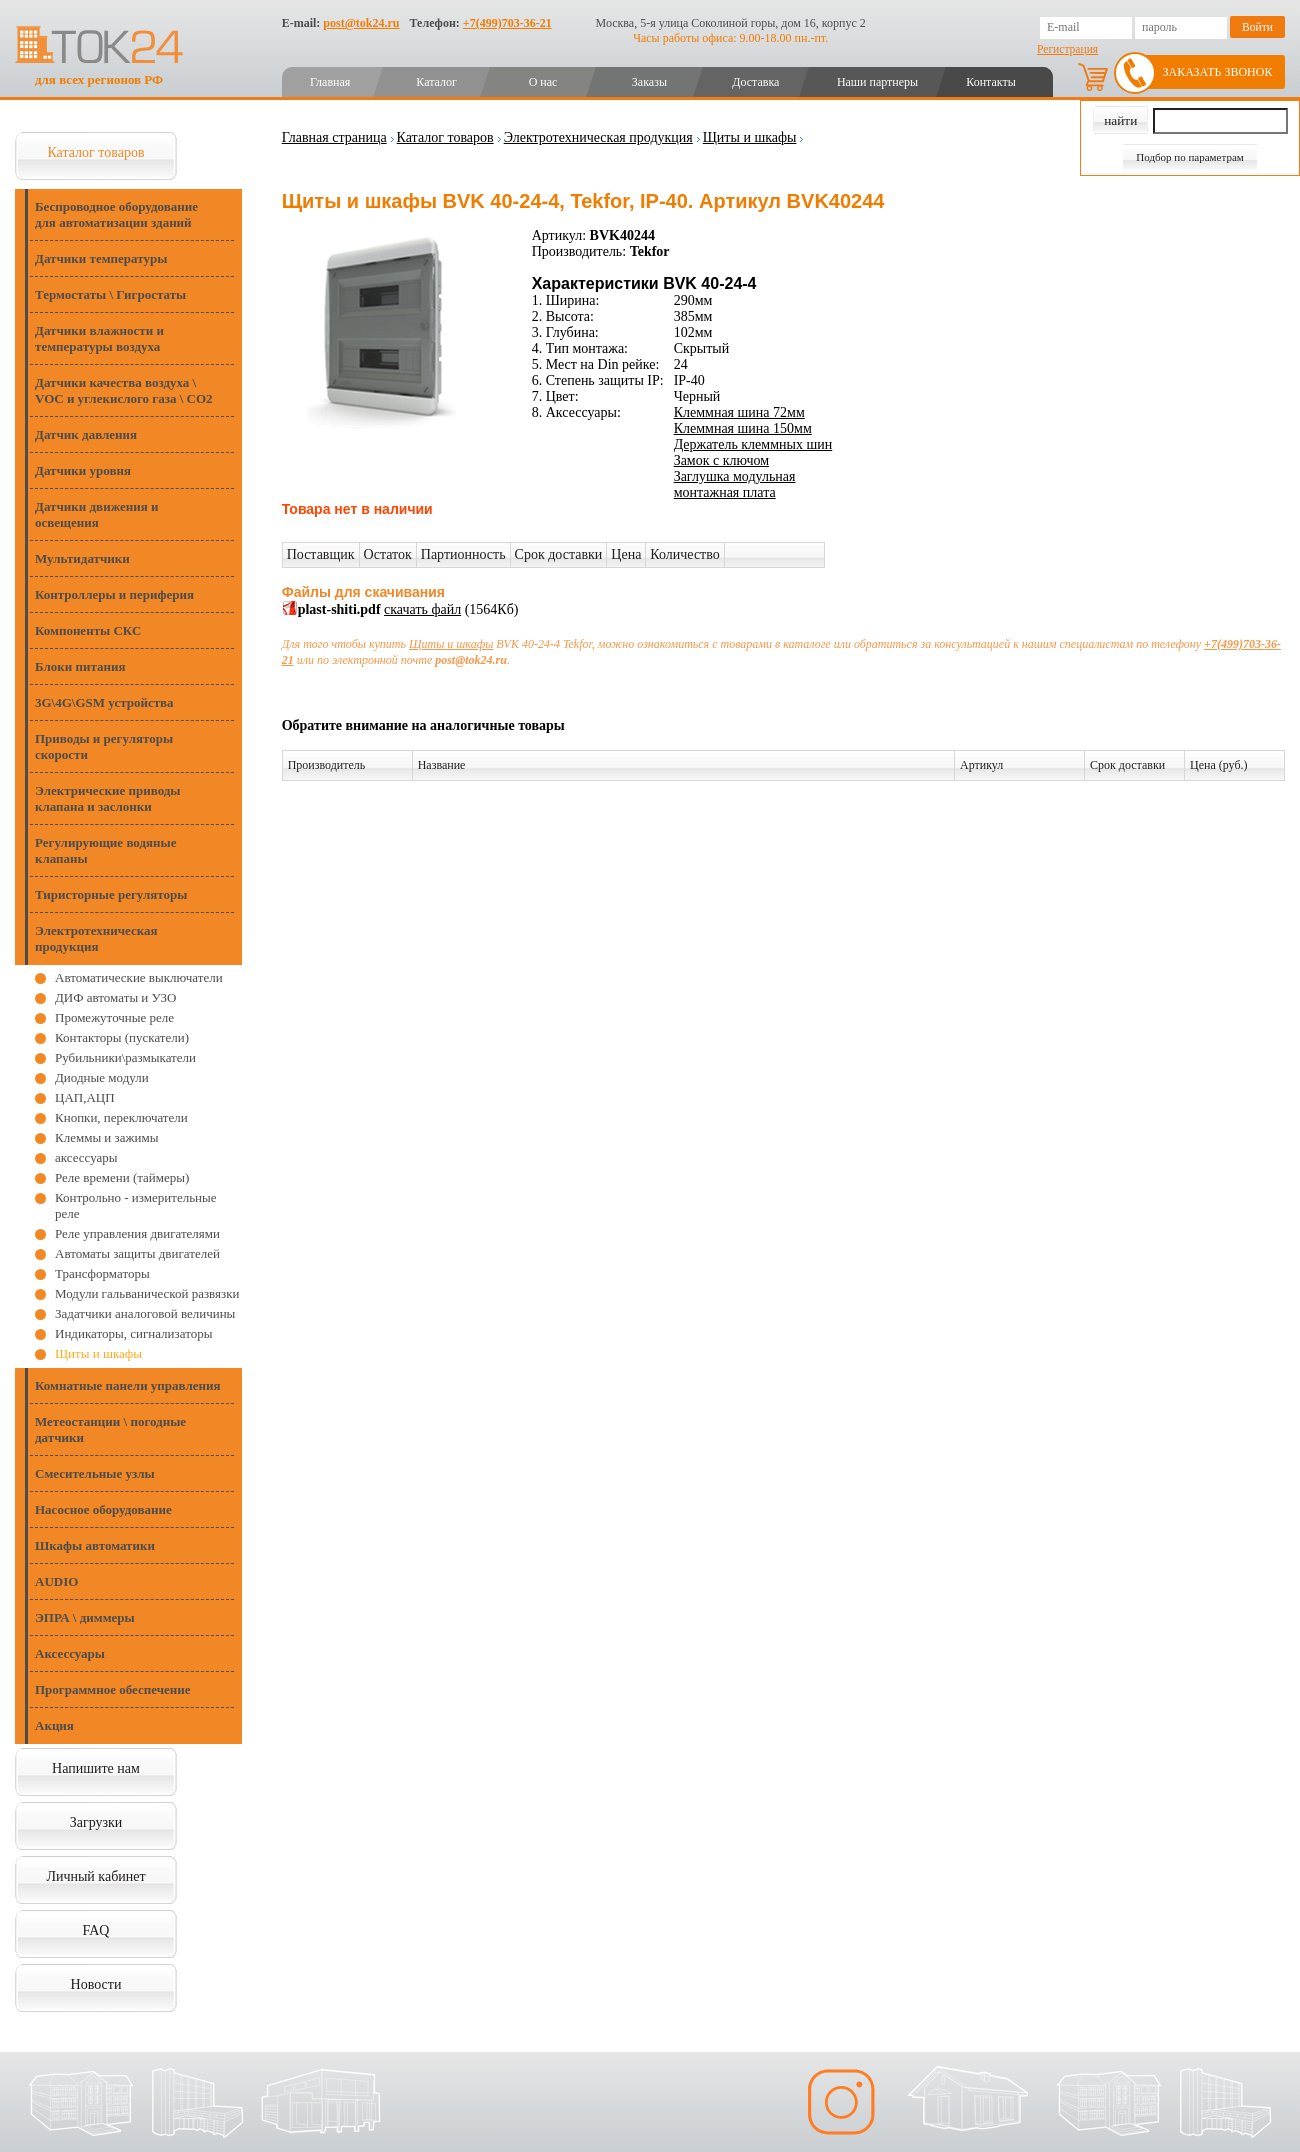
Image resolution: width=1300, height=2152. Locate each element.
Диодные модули (102, 1077)
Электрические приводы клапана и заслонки (108, 798)
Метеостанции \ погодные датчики (110, 1429)
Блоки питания (80, 666)
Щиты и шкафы (98, 1353)
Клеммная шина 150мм (743, 428)
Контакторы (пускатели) (122, 1037)
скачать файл (422, 609)
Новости (96, 1984)
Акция (54, 1725)
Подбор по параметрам (1190, 157)
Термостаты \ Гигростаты (110, 294)
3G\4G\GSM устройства (104, 702)
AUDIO (56, 1581)
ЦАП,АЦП (85, 1097)
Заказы (649, 82)
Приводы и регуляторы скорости (104, 746)
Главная (330, 82)
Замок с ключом (721, 460)
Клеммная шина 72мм (739, 412)
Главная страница (334, 137)
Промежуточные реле (114, 1017)
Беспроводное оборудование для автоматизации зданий (116, 214)
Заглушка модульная (735, 476)
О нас (543, 82)
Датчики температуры (101, 258)
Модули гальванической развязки (147, 1293)
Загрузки (96, 1822)
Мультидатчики (82, 558)
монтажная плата (725, 492)
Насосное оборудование (103, 1509)
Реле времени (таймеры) (122, 1177)
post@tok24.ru (361, 23)
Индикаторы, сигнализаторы (133, 1333)
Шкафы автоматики (95, 1545)
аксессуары (86, 1157)
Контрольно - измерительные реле (136, 1205)
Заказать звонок (1218, 72)
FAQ (96, 1930)
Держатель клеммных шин (753, 444)
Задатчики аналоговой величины (145, 1313)
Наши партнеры (877, 82)
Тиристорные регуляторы (111, 894)
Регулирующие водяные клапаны (105, 850)
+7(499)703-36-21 (507, 23)
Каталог (436, 82)
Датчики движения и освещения (96, 514)
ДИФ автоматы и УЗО (116, 997)
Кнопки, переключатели (121, 1117)
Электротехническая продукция (96, 938)
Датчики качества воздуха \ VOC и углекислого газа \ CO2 (124, 390)
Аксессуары (70, 1653)
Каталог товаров (95, 152)
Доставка (755, 82)
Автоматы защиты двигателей (137, 1253)
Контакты (991, 82)
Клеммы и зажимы (106, 1137)
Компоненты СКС (88, 630)
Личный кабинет (95, 1876)
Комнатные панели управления (128, 1385)
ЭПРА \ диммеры (85, 1617)
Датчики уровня (83, 470)
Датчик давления (86, 434)
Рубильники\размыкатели (125, 1057)
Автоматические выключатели (139, 977)
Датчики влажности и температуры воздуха (99, 338)
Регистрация (1067, 49)
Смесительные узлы (95, 1473)
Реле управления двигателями (137, 1233)
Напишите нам (96, 1768)
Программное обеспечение (113, 1689)
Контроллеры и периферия (114, 594)
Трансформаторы (102, 1273)
